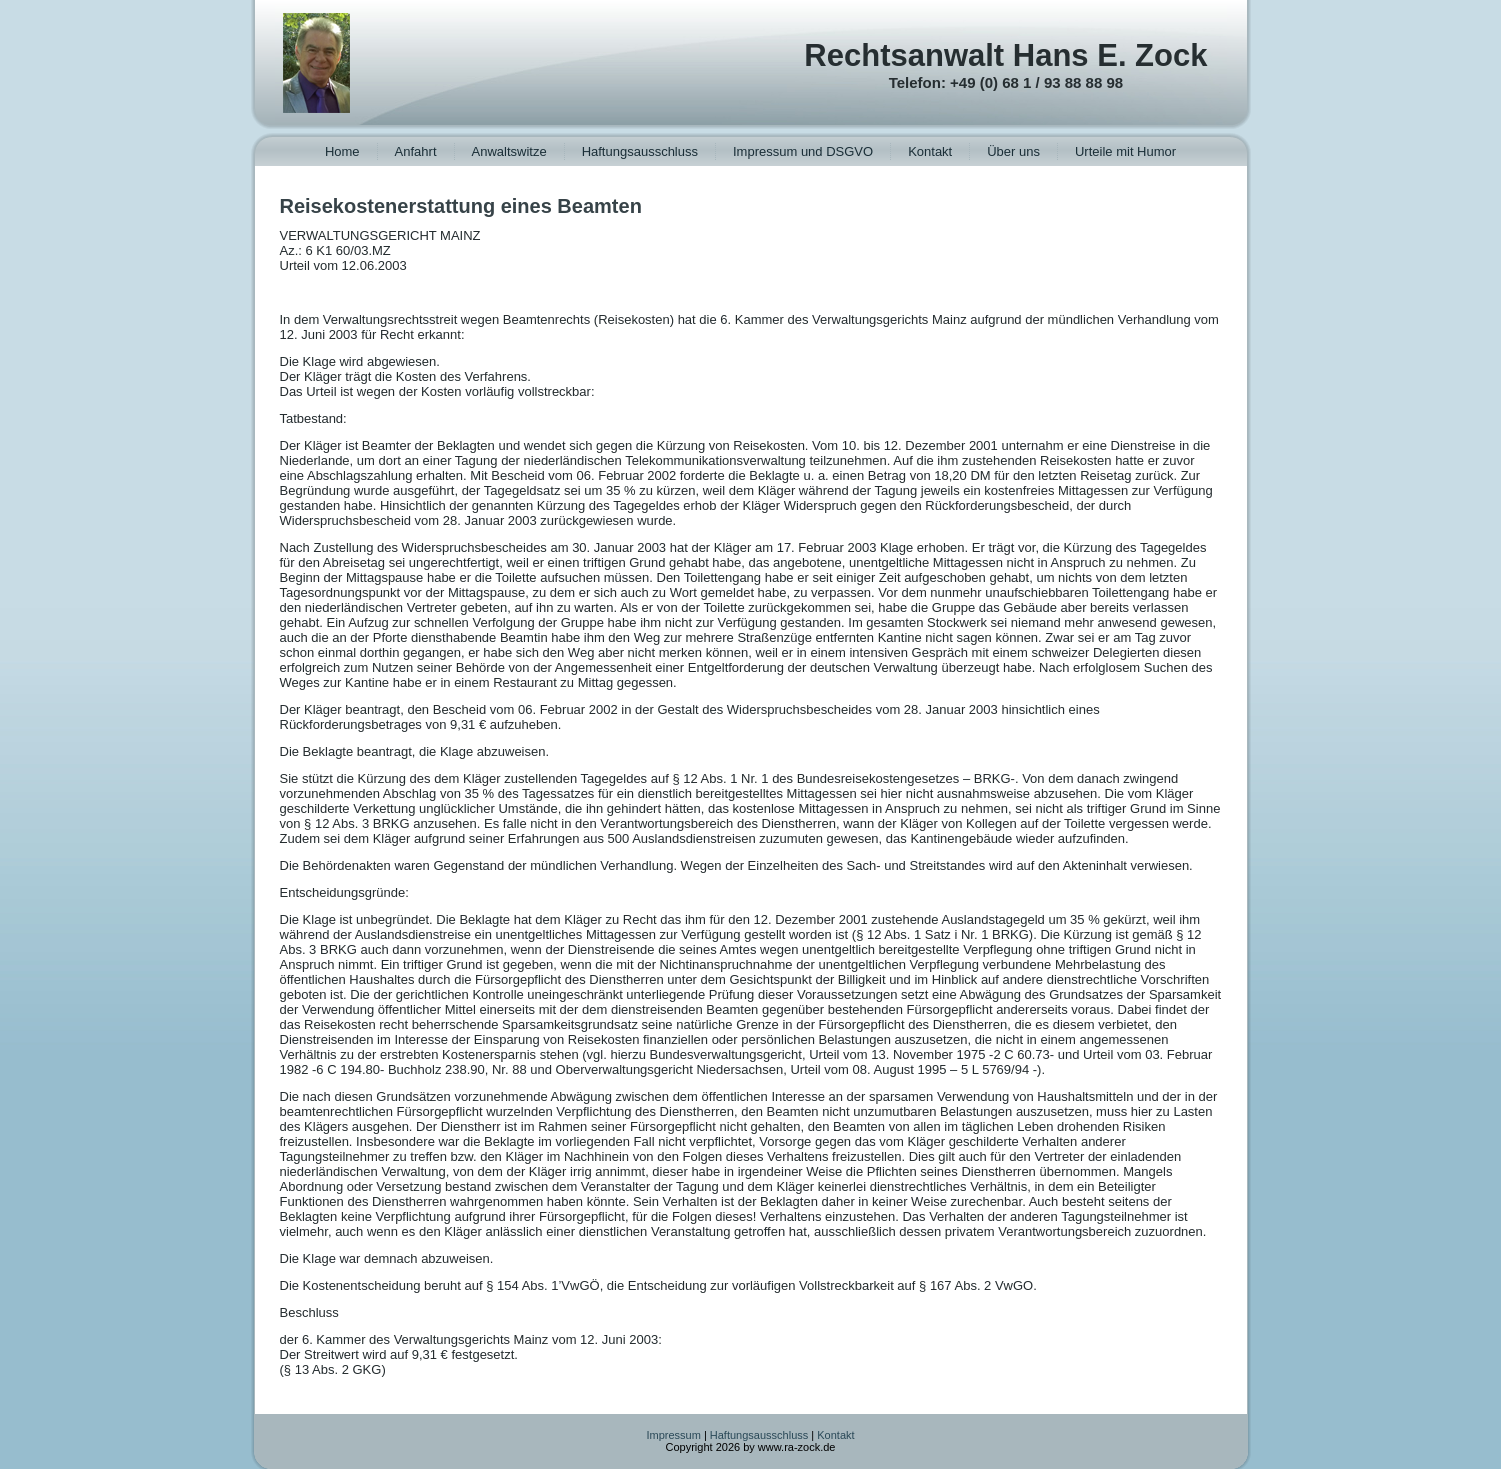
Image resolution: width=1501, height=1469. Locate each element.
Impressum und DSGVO (803, 151)
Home (342, 151)
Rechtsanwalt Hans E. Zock (1005, 55)
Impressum (673, 1435)
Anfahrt (416, 151)
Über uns (1013, 151)
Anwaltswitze (509, 151)
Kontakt (930, 151)
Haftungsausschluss (640, 151)
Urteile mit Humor (1125, 151)
